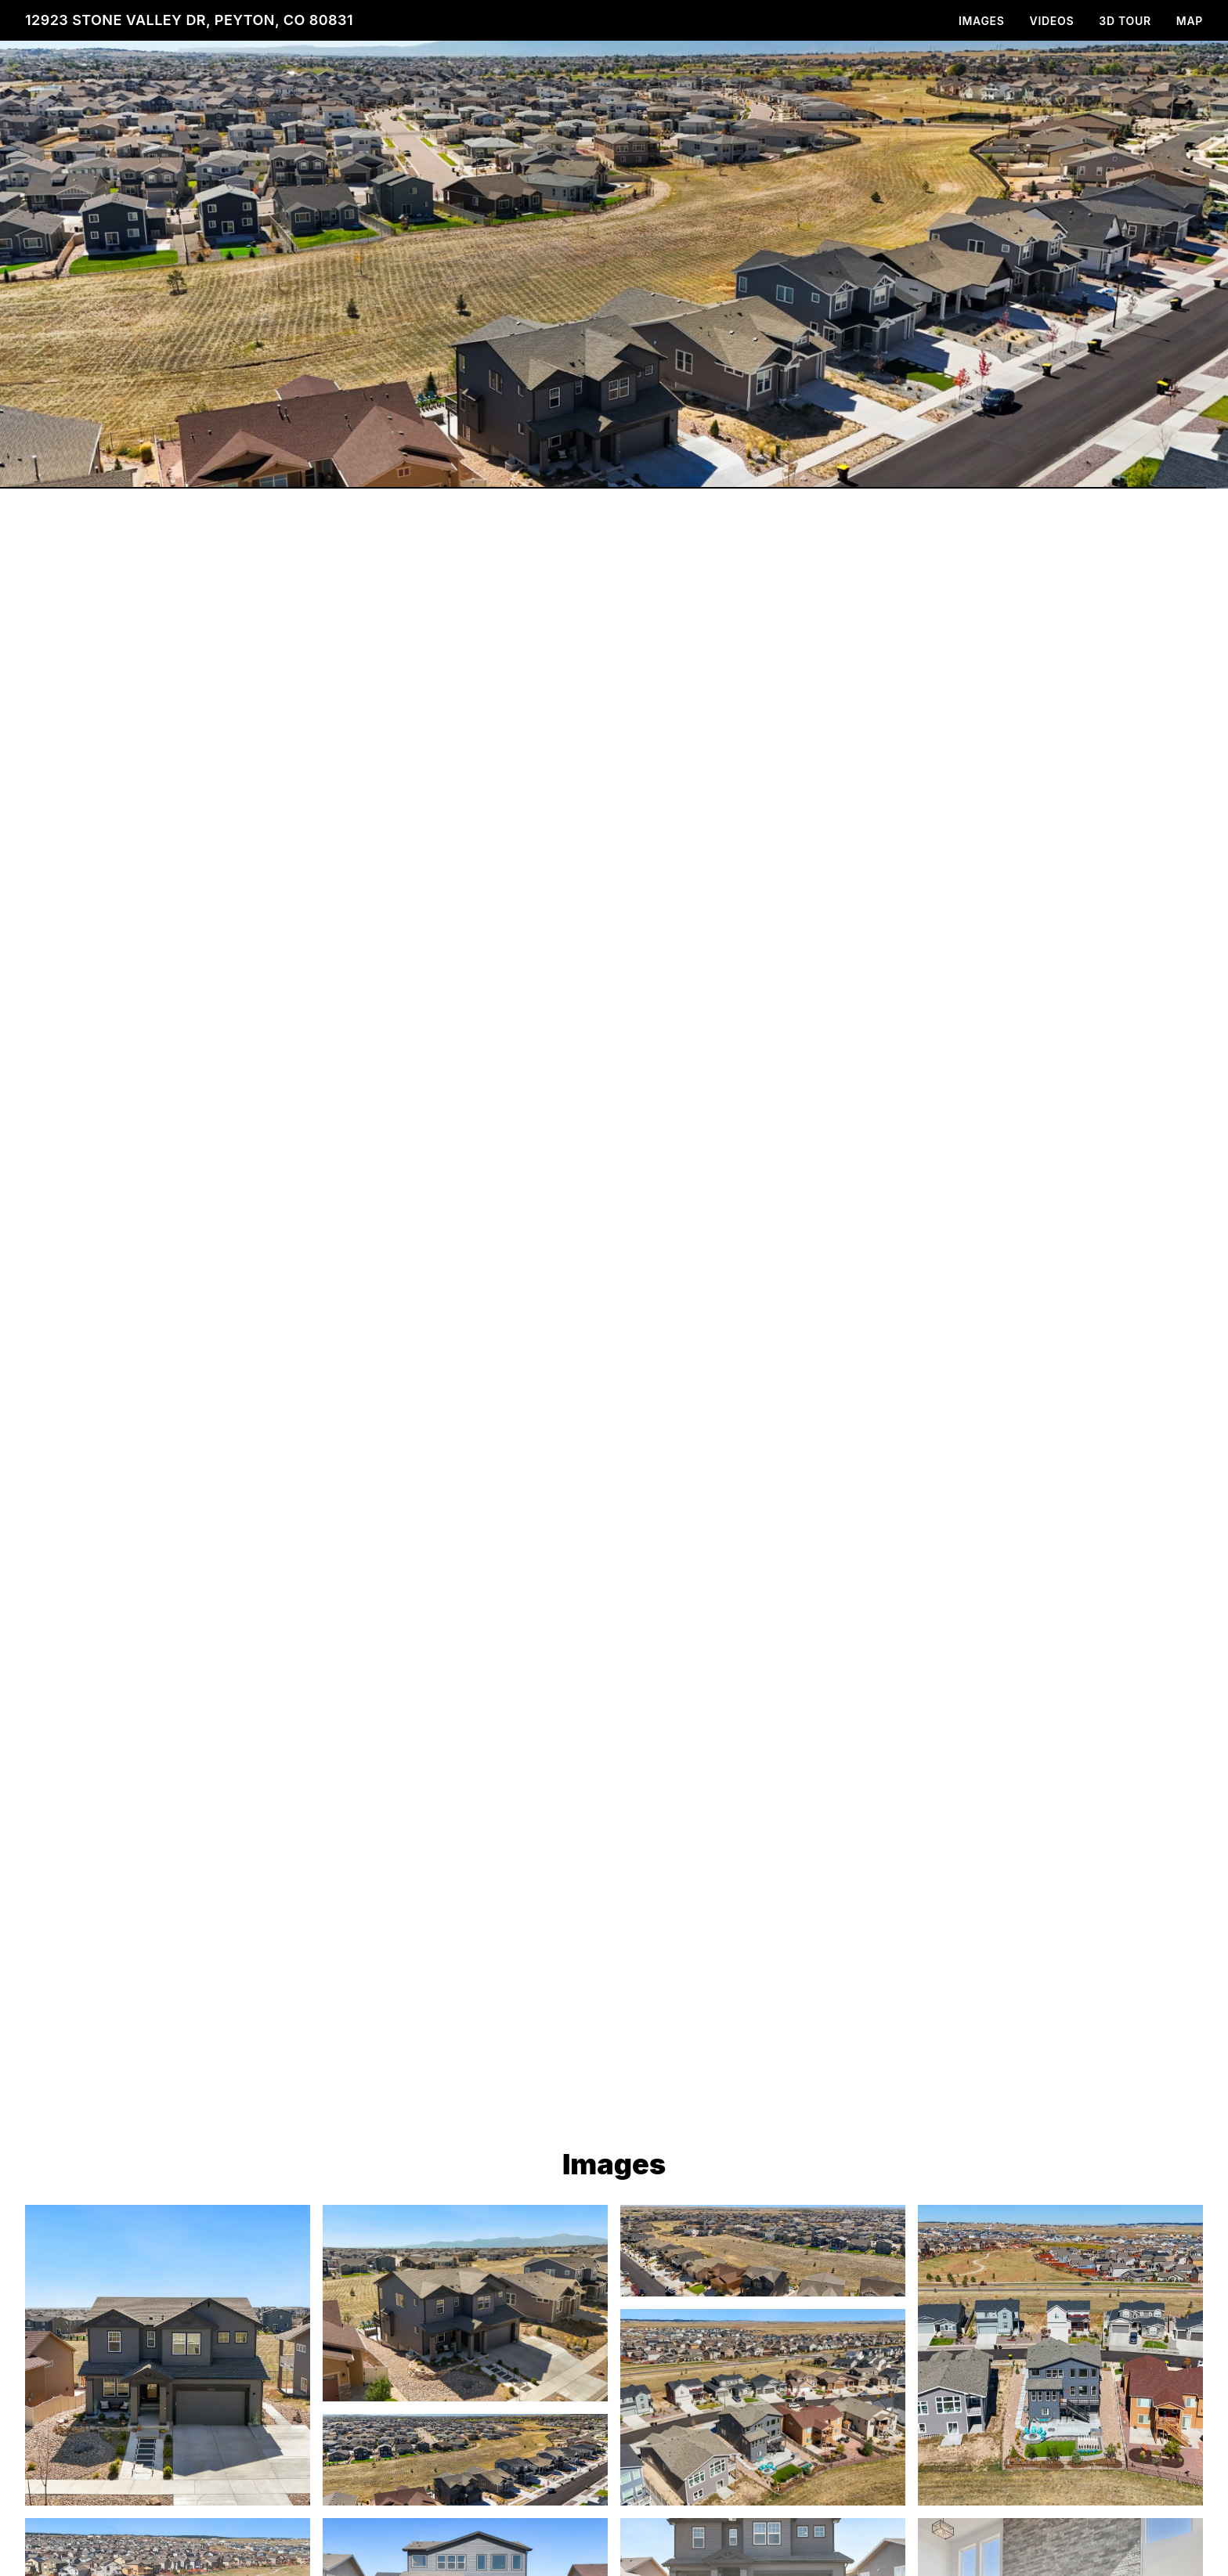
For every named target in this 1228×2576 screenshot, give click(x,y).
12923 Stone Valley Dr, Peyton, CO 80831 (189, 20)
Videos (1052, 20)
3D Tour (1124, 20)
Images (982, 20)
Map (1189, 20)
